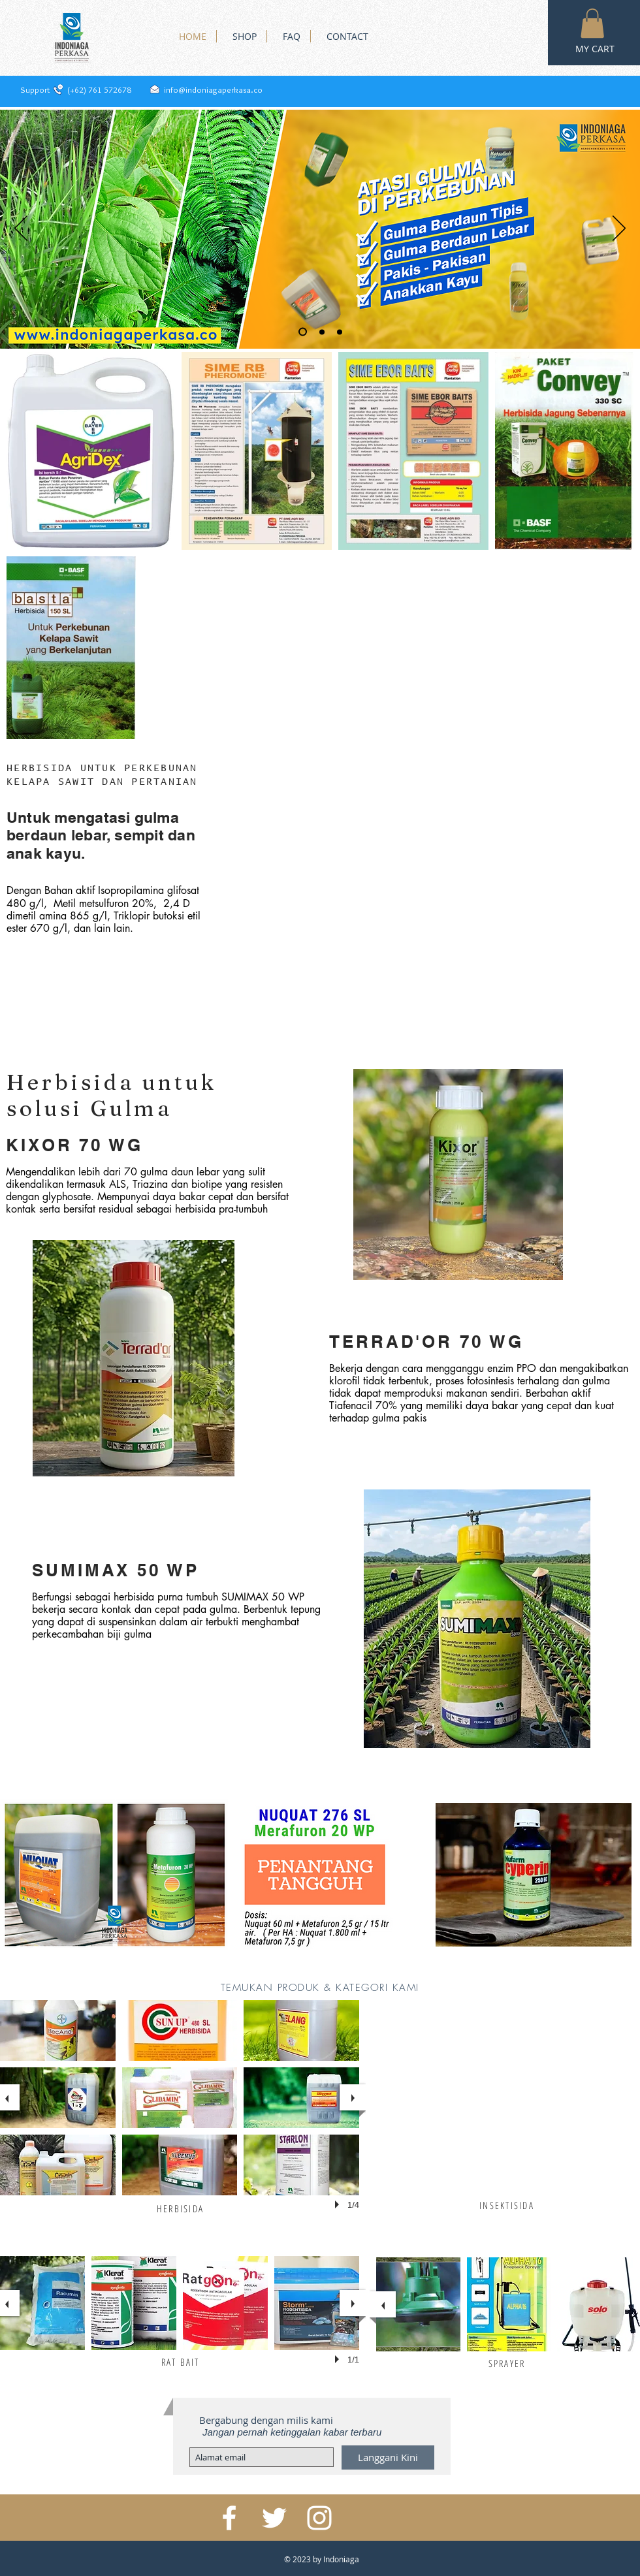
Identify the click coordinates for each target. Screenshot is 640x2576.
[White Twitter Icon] (274, 2518)
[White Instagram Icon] (319, 2518)
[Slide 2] (322, 331)
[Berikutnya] (619, 229)
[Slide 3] (339, 331)
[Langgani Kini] (388, 2457)
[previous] (383, 2304)
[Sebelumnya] (20, 229)
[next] (353, 2097)
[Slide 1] (302, 332)
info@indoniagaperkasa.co (213, 89)
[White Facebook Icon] (229, 2518)
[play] (339, 2204)
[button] (592, 23)
